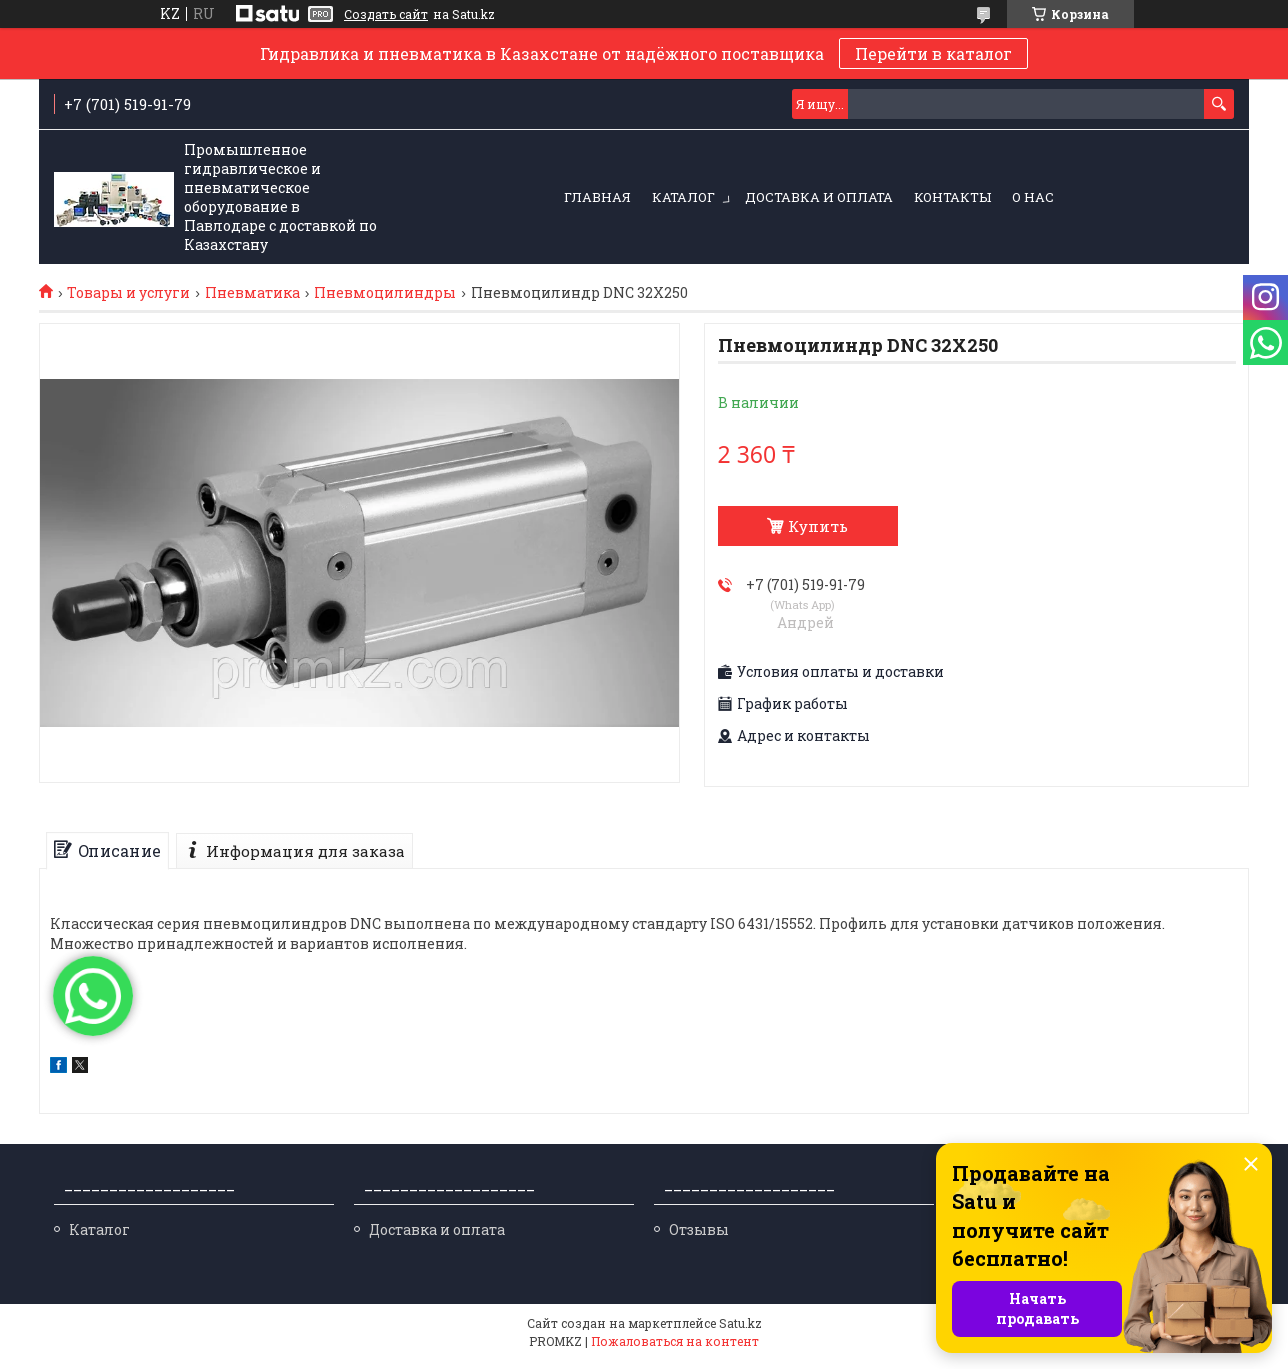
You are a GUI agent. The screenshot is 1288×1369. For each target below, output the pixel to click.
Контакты (952, 197)
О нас (1033, 197)
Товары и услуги (128, 293)
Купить (818, 526)
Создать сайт (386, 14)
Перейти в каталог (933, 53)
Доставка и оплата (819, 197)
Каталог (683, 197)
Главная (597, 197)
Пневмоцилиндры (385, 293)
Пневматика (252, 293)
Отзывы (699, 1238)
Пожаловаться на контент (675, 1350)
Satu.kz (740, 1332)
